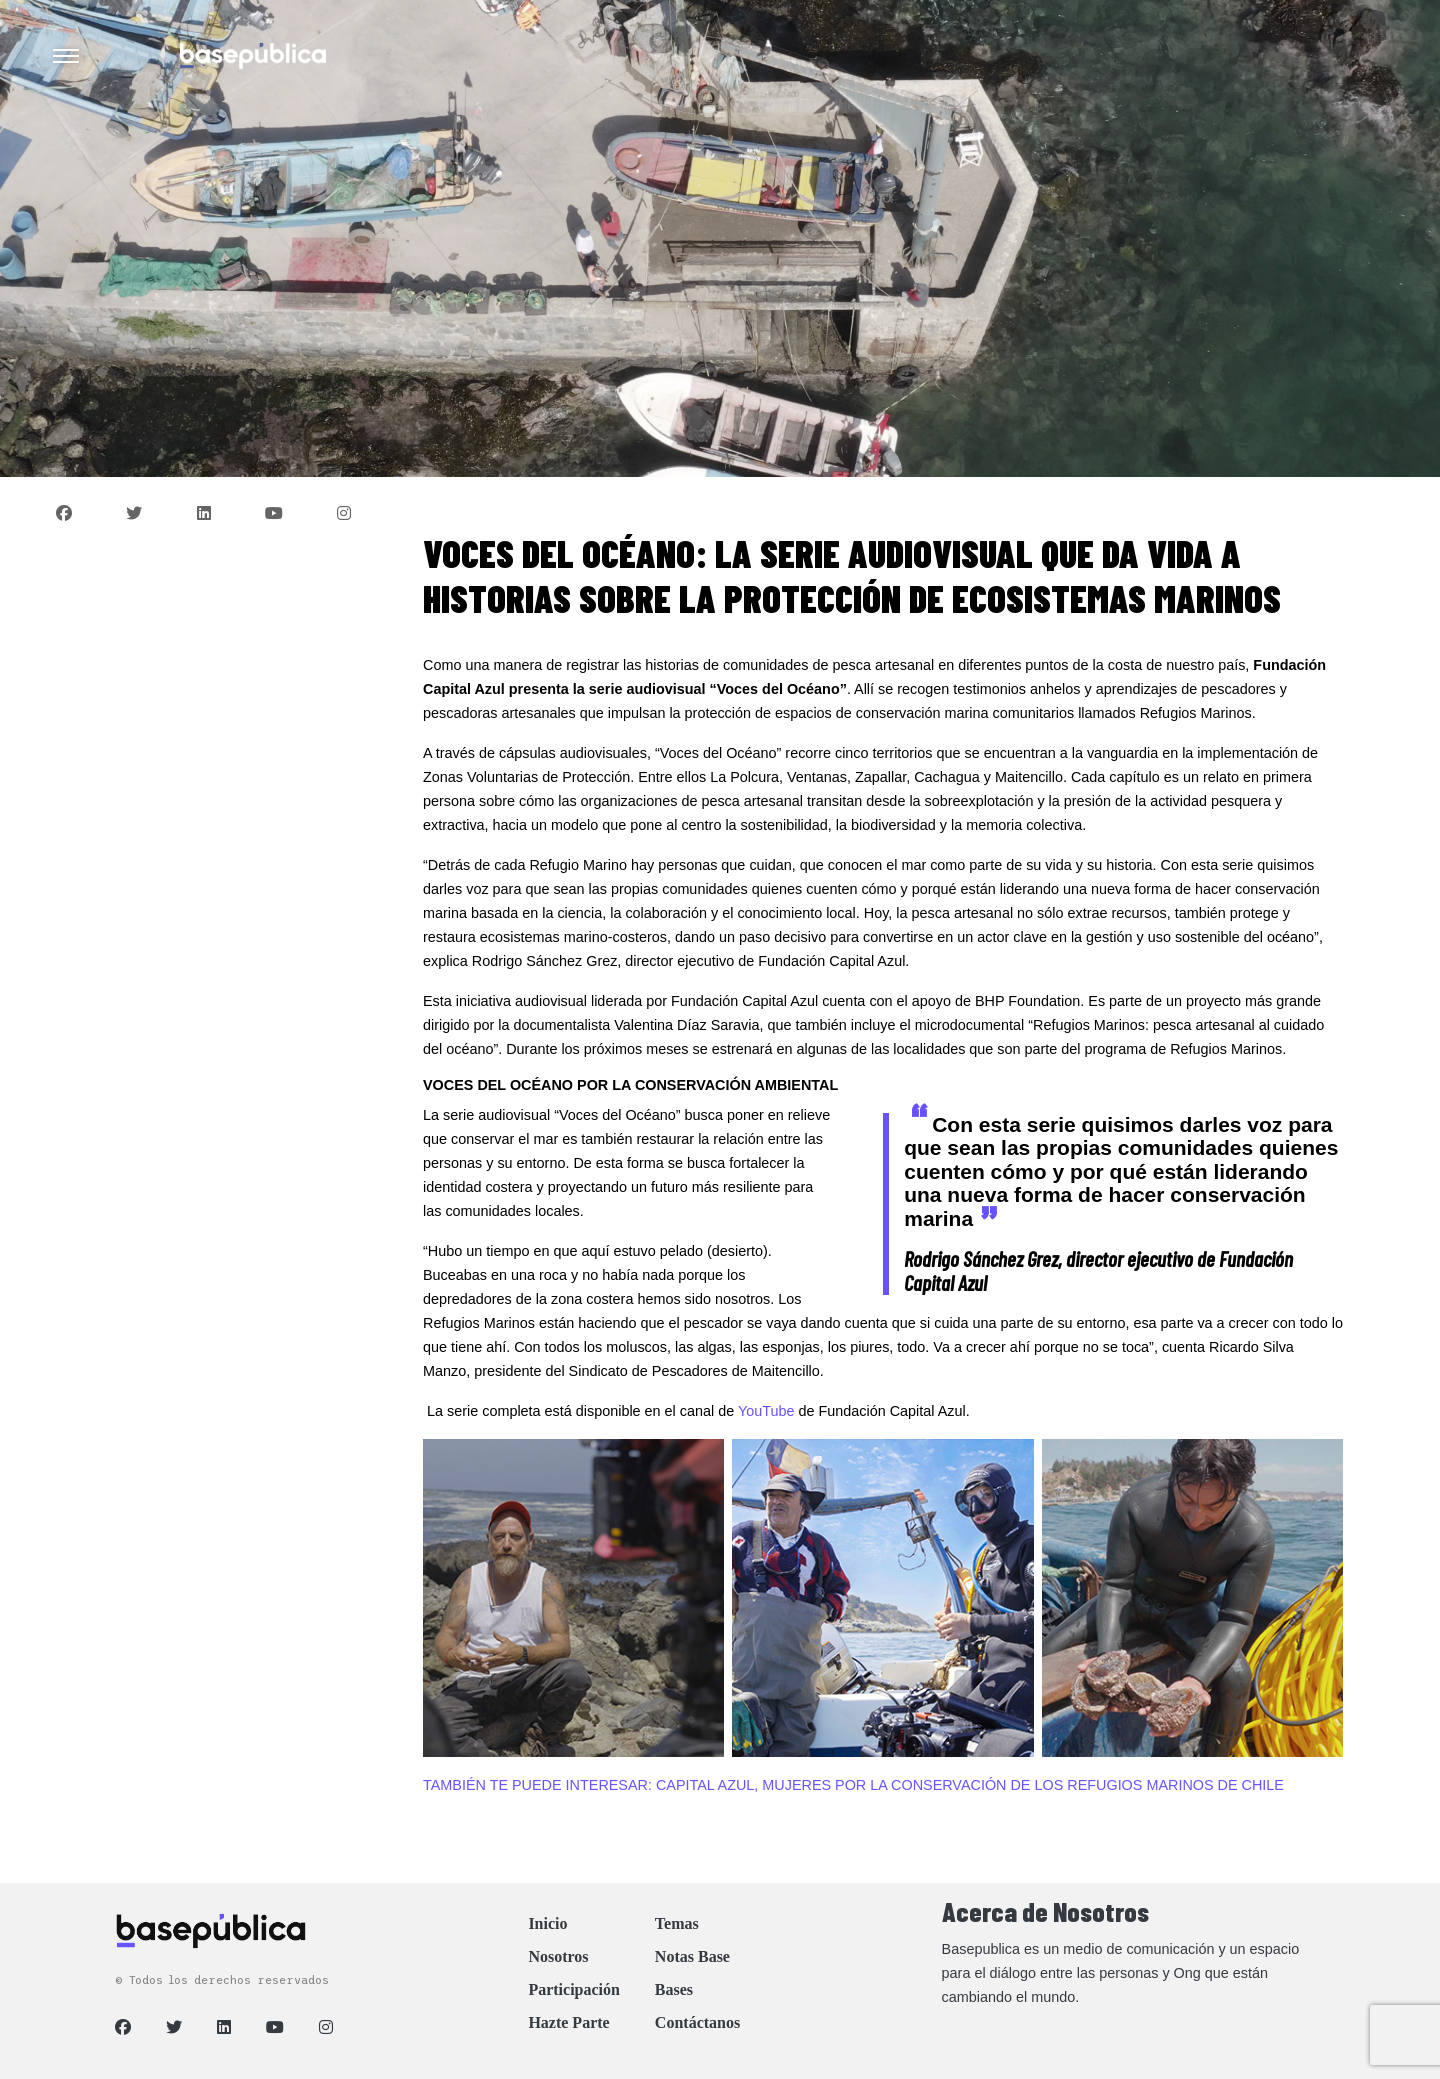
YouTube (766, 1411)
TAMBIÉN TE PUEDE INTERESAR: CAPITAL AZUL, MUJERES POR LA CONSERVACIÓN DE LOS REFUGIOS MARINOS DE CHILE (853, 1785)
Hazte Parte (568, 2022)
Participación (574, 1989)
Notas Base (692, 1956)
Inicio (547, 1923)
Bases (674, 1989)
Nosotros (558, 1956)
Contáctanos (697, 2022)
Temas (677, 1923)
